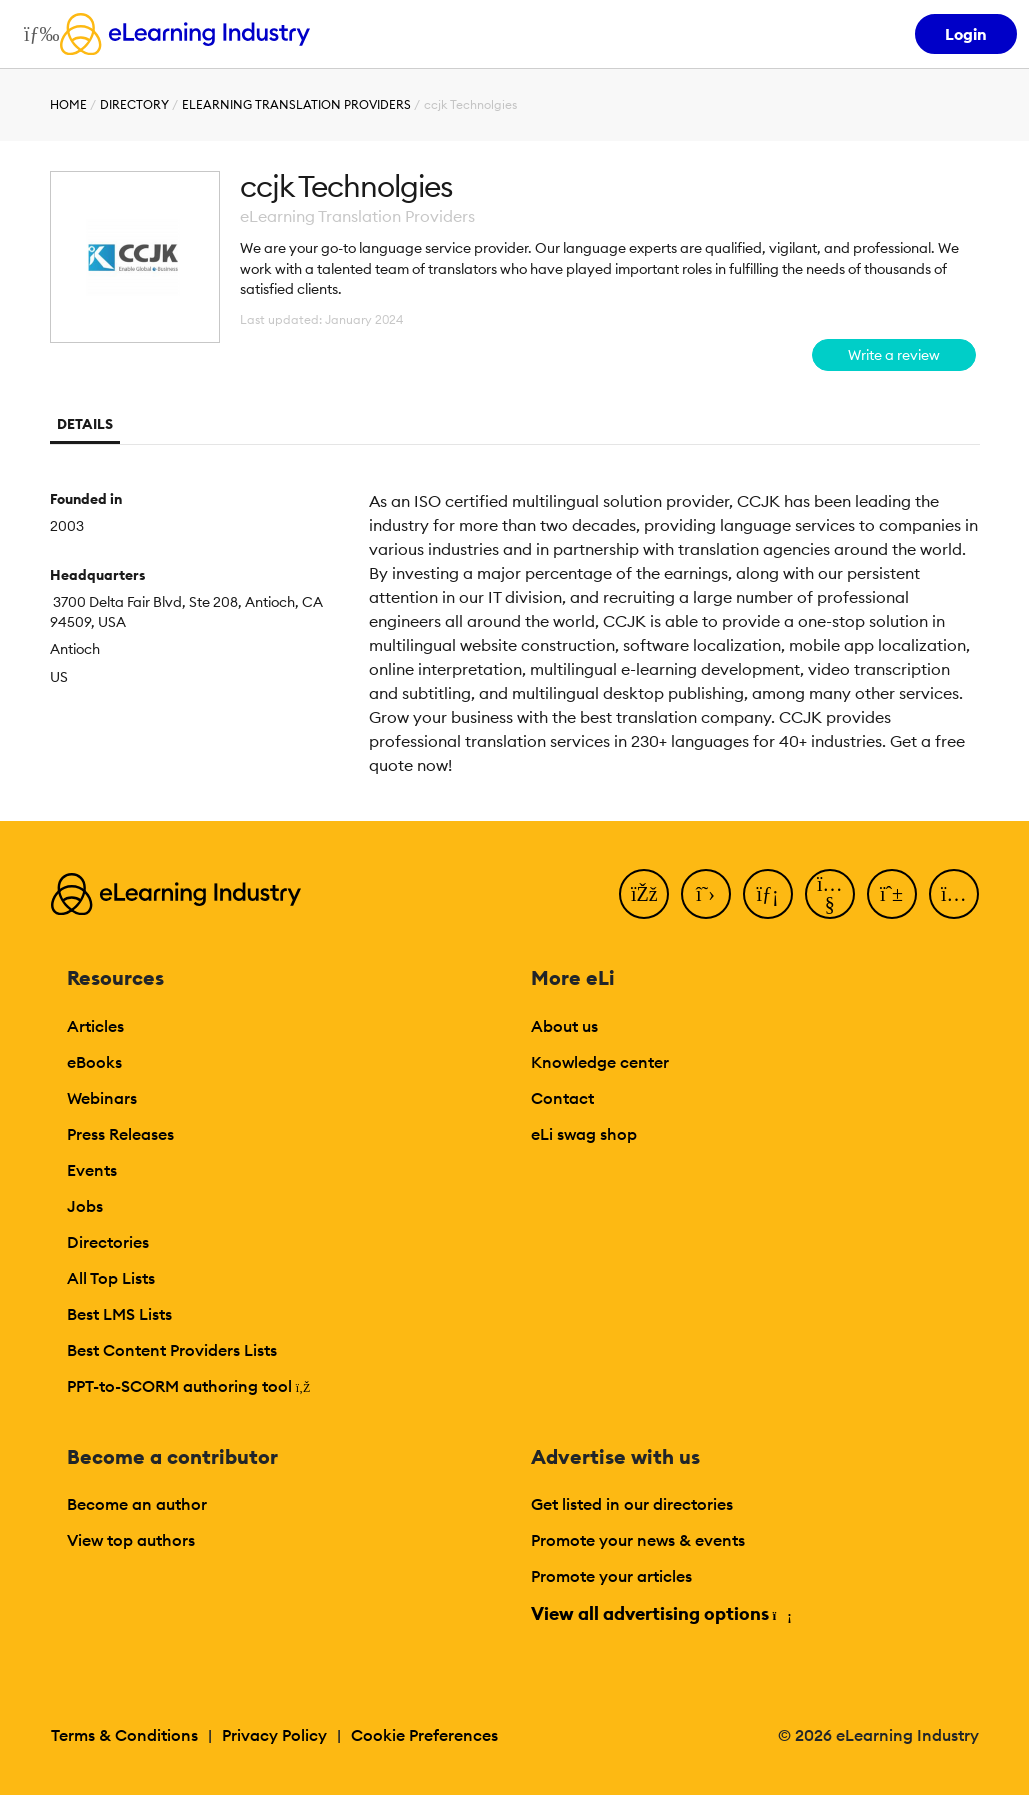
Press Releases (120, 1134)
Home (68, 104)
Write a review (894, 355)
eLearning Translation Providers (296, 104)
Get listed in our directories (632, 1504)
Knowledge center (600, 1062)
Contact (562, 1098)
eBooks (94, 1062)
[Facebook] (644, 894)
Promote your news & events (638, 1540)
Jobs (85, 1206)
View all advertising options (660, 1613)
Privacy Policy (274, 1735)
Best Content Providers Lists (172, 1350)
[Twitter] (706, 894)
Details (85, 424)
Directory (134, 104)
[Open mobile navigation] (36, 34)
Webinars (102, 1098)
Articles (95, 1026)
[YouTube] (830, 894)
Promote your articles (611, 1576)
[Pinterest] (892, 894)
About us (564, 1026)
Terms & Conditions (124, 1735)
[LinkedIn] (768, 894)
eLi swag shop (584, 1134)
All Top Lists (111, 1278)
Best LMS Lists (119, 1314)
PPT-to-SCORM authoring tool (189, 1386)
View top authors (131, 1540)
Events (92, 1170)
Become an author (137, 1504)
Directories (108, 1242)
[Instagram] (954, 894)
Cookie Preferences (424, 1735)
